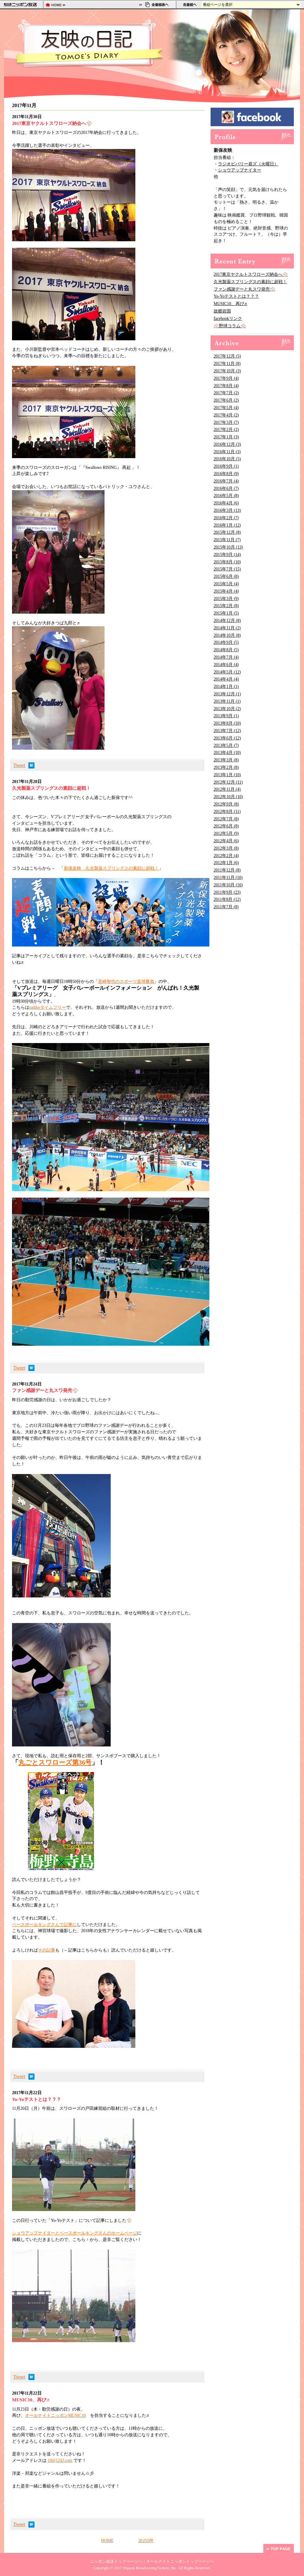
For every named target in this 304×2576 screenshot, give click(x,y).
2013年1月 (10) (227, 774)
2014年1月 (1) (226, 686)
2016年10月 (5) (227, 459)
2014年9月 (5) (226, 642)
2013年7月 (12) (227, 730)
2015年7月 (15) (227, 569)
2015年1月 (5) (226, 613)
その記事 (46, 1950)
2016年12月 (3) (227, 444)
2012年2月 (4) (226, 855)
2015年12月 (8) (227, 532)
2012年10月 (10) (228, 796)
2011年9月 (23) (227, 892)
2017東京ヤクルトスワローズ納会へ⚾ (251, 274)
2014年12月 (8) (227, 620)
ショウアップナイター (239, 170)
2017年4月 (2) (226, 415)
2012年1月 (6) (226, 862)
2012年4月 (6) (226, 841)
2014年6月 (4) (226, 664)
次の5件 (146, 2540)
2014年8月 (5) (226, 650)
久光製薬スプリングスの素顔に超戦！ (250, 282)
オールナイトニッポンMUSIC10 (55, 2415)
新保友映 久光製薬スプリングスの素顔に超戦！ (111, 868)
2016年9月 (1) (226, 466)
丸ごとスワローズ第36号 (55, 1762)
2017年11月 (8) (227, 363)
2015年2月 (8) (226, 605)
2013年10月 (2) (227, 708)
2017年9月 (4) (226, 378)
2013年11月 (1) (227, 701)
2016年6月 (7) (226, 488)
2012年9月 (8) (226, 804)
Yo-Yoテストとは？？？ (236, 296)
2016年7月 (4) (226, 481)
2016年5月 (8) (226, 495)
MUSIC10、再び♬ (230, 303)
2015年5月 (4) (226, 584)
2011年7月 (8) (226, 907)
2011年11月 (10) (228, 877)
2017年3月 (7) (226, 422)
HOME (107, 2540)
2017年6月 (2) (226, 400)
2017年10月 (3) (227, 371)
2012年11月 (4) (227, 789)
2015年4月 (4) (226, 591)
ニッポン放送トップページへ (116, 2561)
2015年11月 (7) (227, 539)
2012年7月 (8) (226, 819)
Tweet (19, 765)
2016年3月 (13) (227, 510)
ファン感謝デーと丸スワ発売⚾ (244, 289)
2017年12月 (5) (227, 356)
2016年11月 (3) (227, 451)
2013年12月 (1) (227, 694)
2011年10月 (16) (228, 885)
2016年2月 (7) (226, 518)
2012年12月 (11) (228, 782)
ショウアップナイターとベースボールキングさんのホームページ (74, 2233)
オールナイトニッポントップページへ (180, 2561)
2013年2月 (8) (226, 767)
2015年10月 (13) (228, 547)
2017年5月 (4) (226, 407)
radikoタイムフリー (47, 1007)
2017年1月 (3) (226, 437)
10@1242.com (59, 2460)
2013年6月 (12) (227, 738)
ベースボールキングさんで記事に (44, 1924)
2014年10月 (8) (227, 635)
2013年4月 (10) (227, 752)
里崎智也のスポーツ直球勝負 (126, 981)
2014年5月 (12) (227, 672)
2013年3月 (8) (226, 760)
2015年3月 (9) (226, 598)
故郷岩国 (222, 311)
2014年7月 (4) (226, 657)
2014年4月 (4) (226, 679)
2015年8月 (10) (227, 562)
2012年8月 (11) (227, 811)
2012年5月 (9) (226, 833)
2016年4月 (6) (226, 503)
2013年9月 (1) (226, 716)
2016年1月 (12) (227, 525)
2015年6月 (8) (226, 576)
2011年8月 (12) (227, 899)
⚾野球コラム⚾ (230, 326)
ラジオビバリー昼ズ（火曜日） (248, 164)
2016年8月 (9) (226, 473)
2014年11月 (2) (227, 628)
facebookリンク (228, 318)
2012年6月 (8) (226, 826)
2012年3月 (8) (226, 848)
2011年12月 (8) (227, 870)
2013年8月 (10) (227, 723)
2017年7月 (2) (226, 393)
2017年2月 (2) (226, 429)
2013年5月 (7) (226, 745)
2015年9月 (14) (227, 554)
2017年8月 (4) (226, 385)
